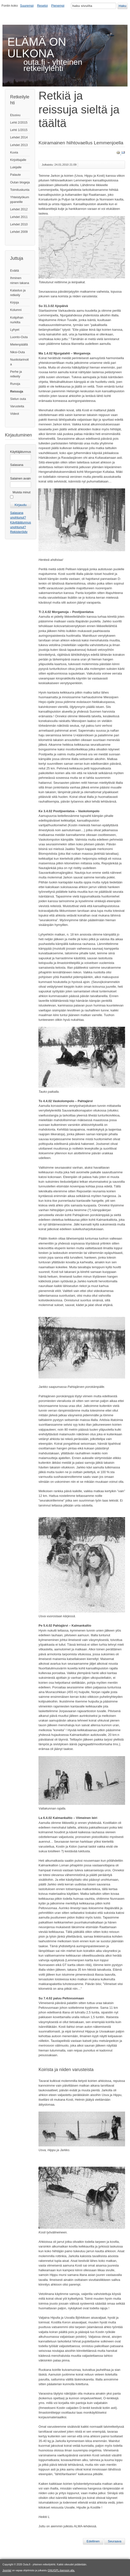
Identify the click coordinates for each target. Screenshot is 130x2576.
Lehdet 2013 (19, 145)
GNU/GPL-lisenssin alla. (61, 2570)
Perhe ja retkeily (16, 374)
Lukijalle (15, 167)
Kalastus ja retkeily (18, 292)
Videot (14, 413)
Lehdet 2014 (19, 137)
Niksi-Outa (17, 352)
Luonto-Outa (19, 337)
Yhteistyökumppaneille (19, 199)
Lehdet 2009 (19, 232)
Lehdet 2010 (19, 224)
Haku (122, 6)
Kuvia (14, 152)
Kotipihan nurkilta (16, 320)
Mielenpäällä (19, 344)
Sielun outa (18, 399)
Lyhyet (14, 329)
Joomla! (6, 2570)
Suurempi (27, 5)
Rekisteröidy (18, 532)
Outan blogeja (20, 182)
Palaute (15, 174)
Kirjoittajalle (18, 160)
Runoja (15, 384)
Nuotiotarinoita (19, 362)
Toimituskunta (19, 190)
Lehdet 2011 (19, 217)
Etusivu (15, 115)
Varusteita (17, 406)
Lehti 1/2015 (18, 130)
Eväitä (14, 270)
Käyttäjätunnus (20, 452)
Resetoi (42, 5)
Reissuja (16, 391)
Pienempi (57, 5)
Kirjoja (14, 302)
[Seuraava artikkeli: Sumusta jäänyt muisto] (114, 2541)
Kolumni (15, 310)
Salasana (16, 465)
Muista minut (22, 492)
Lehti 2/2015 (18, 122)
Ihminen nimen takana (19, 280)
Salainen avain (20, 478)
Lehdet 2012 (19, 209)
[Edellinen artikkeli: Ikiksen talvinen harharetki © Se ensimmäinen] (93, 2541)
